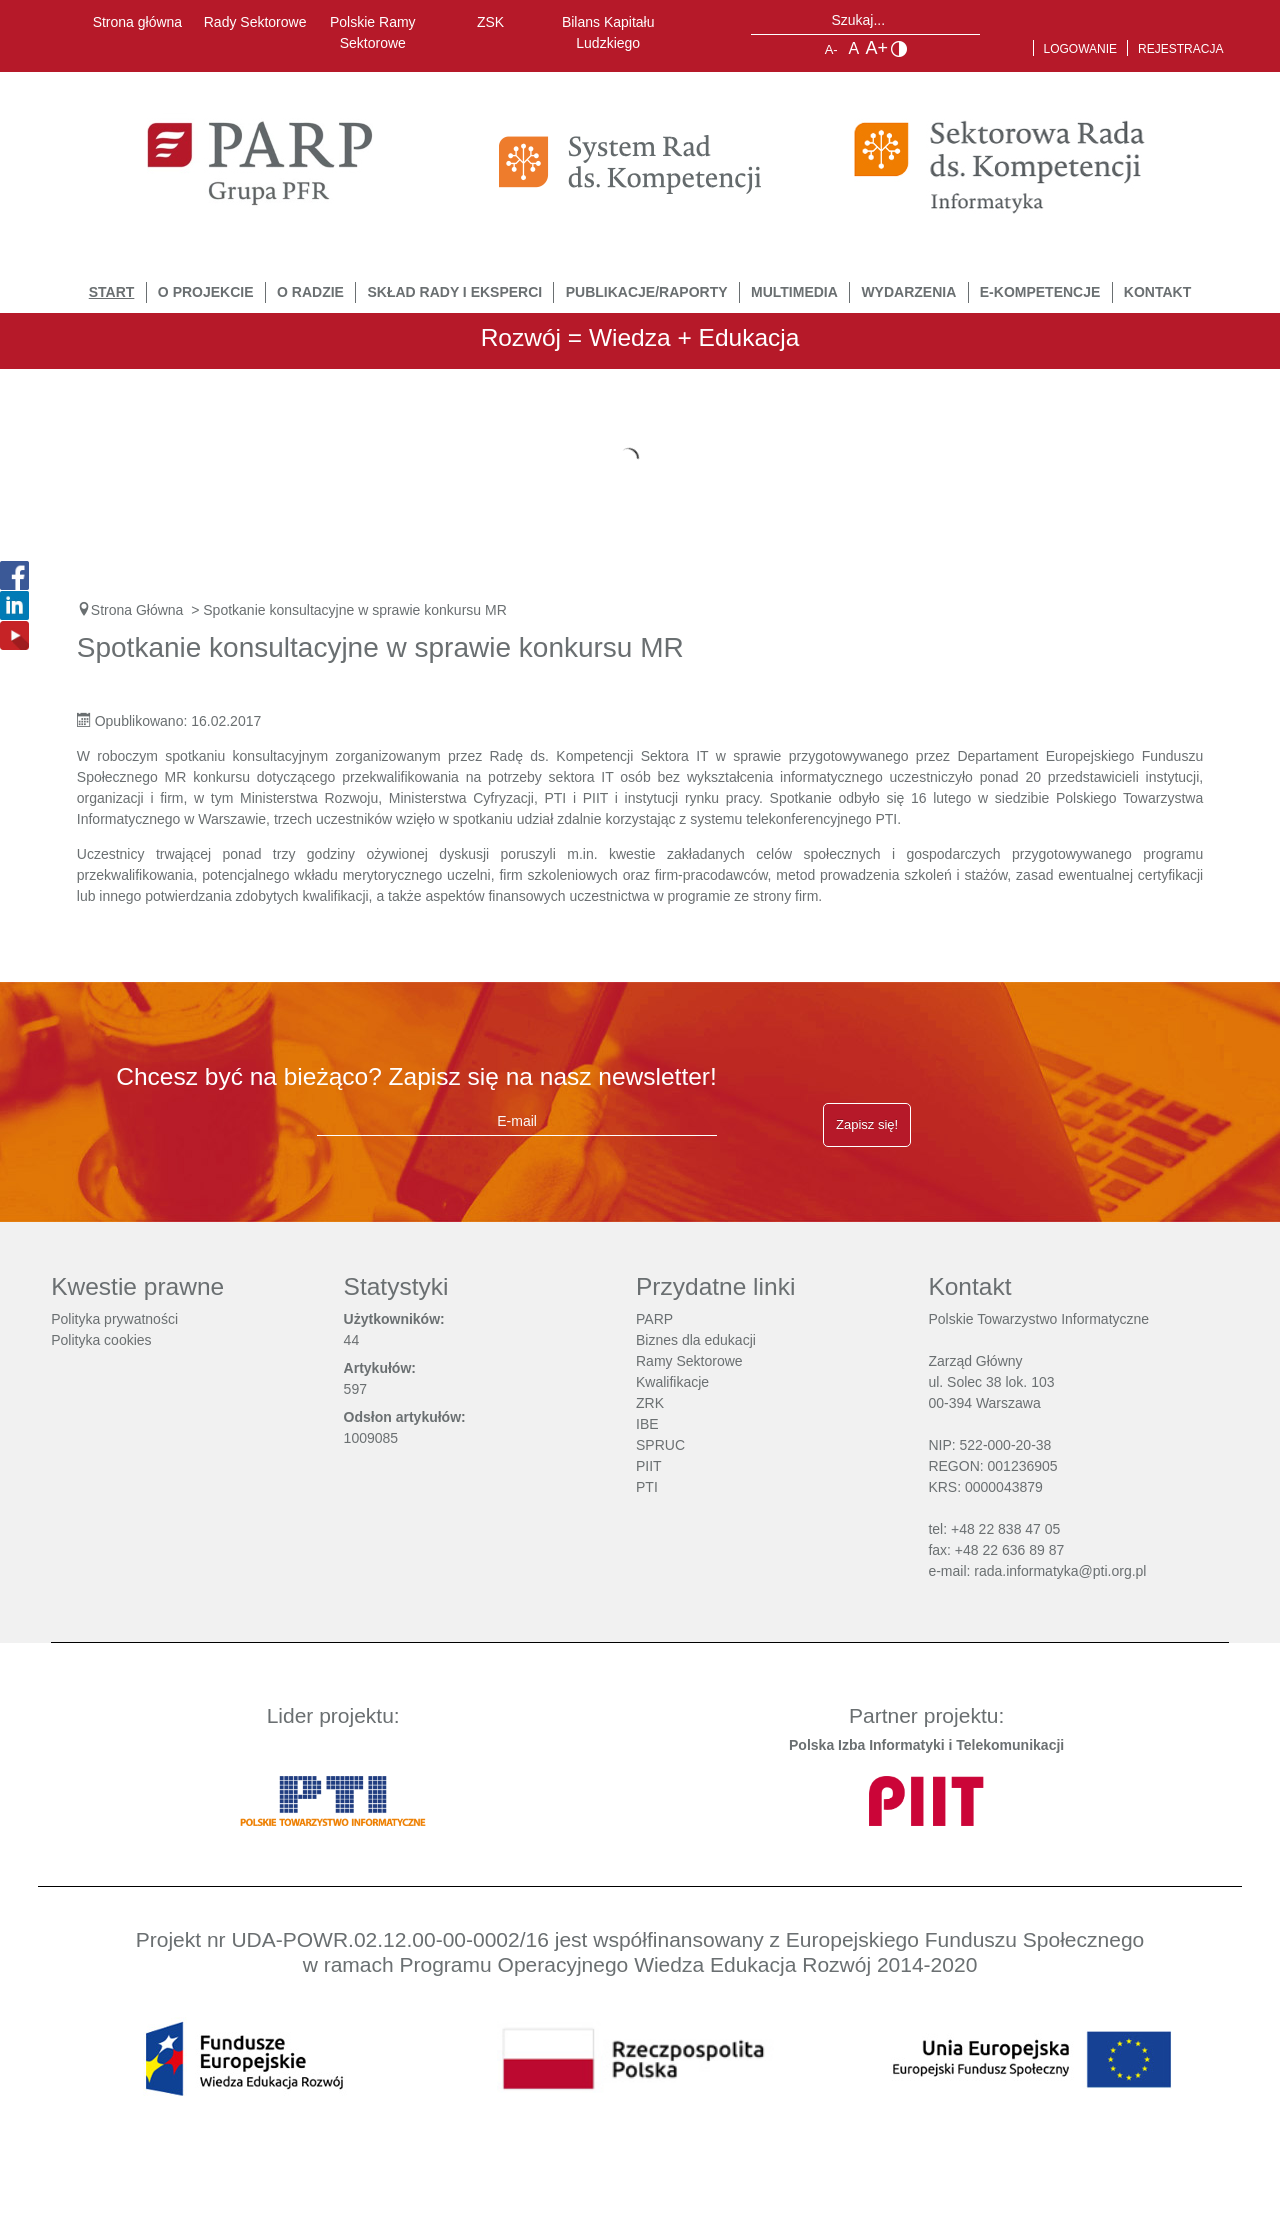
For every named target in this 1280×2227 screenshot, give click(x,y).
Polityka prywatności (114, 1319)
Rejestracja (1180, 49)
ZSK (490, 22)
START (112, 292)
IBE (647, 1424)
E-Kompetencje (1040, 292)
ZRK (650, 1403)
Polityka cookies (101, 1340)
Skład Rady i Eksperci (454, 292)
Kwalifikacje (672, 1382)
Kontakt (1157, 292)
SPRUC (660, 1445)
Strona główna (138, 22)
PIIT (649, 1466)
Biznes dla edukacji (696, 1340)
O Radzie (310, 292)
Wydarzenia (908, 292)
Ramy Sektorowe (689, 1361)
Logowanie (1081, 49)
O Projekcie (206, 292)
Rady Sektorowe (255, 22)
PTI (647, 1487)
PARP (654, 1319)
